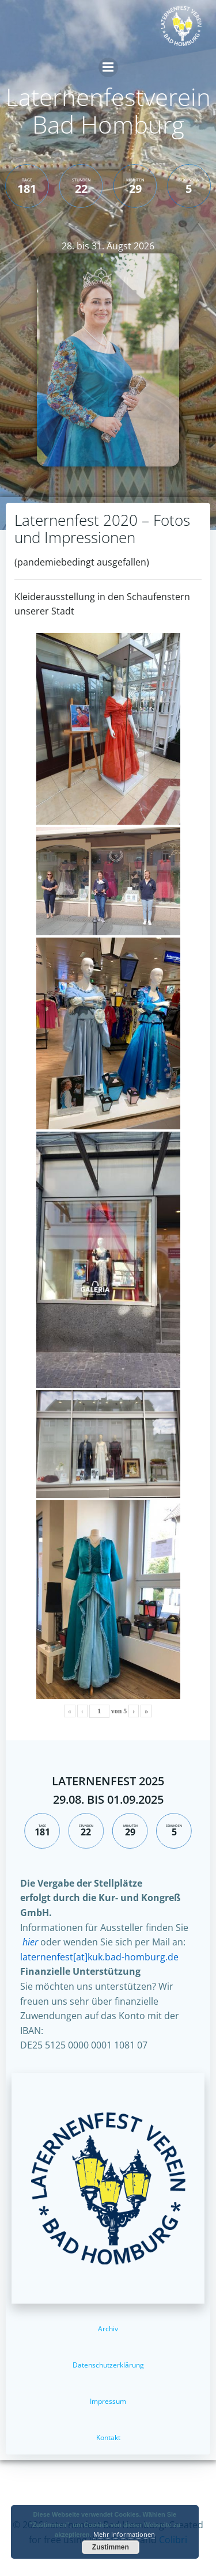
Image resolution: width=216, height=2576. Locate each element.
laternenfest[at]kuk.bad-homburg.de (99, 1957)
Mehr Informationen (124, 2534)
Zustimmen (110, 2547)
